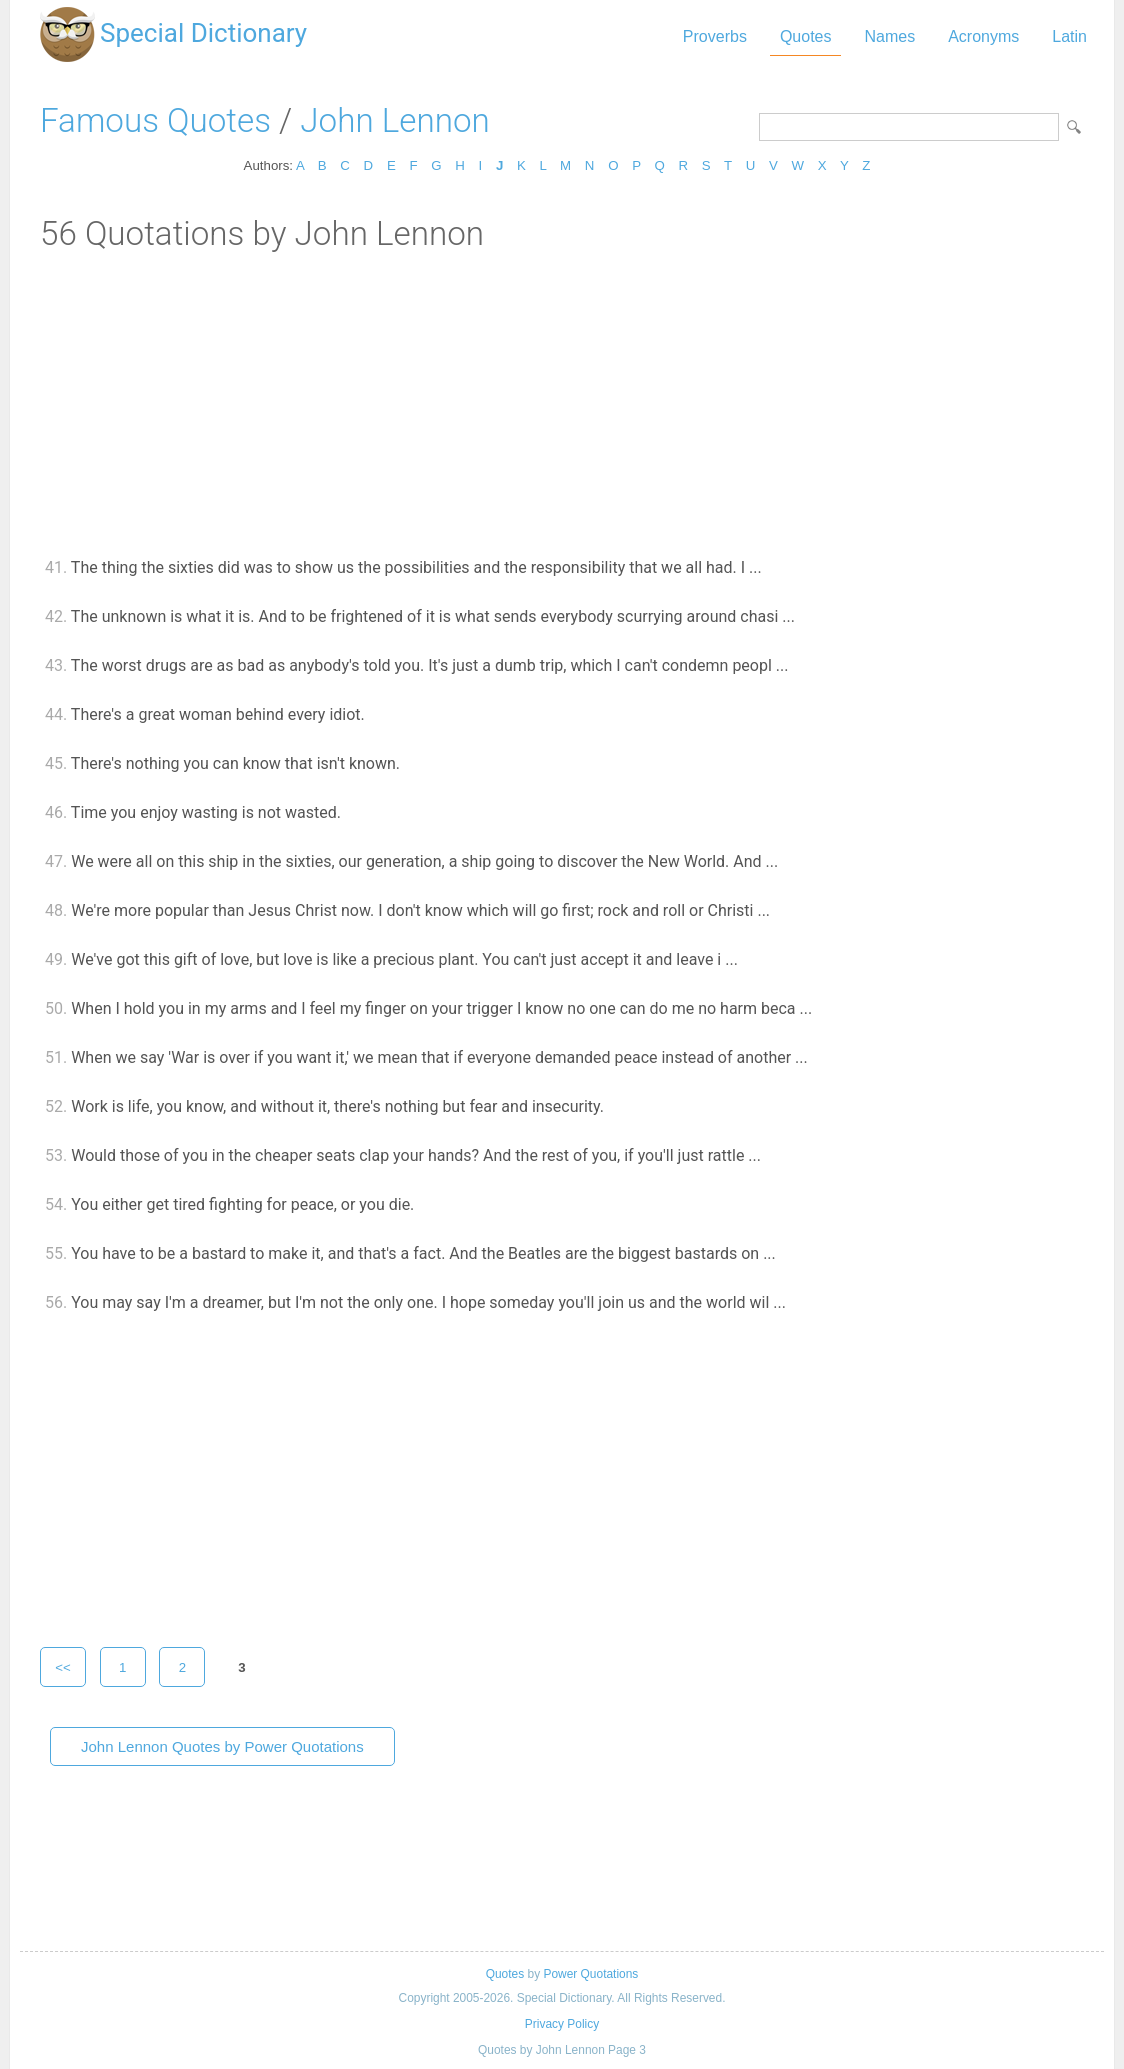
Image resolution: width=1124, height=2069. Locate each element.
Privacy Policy (562, 2024)
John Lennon (394, 120)
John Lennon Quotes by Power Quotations (222, 1746)
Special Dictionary (203, 33)
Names (889, 36)
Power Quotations (590, 1974)
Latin (1069, 36)
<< (63, 1667)
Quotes (806, 36)
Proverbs (715, 36)
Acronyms (983, 36)
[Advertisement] (562, 403)
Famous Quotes (155, 120)
